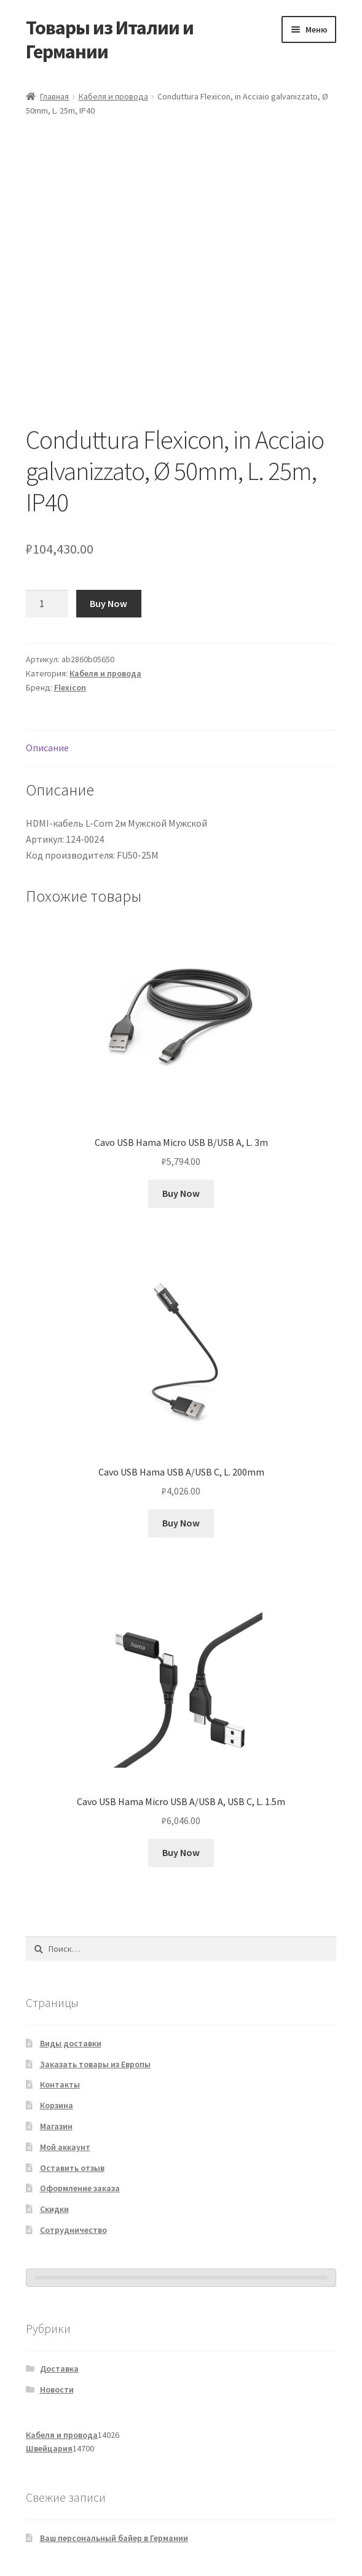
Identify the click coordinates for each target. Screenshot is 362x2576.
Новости (57, 2389)
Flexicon (70, 687)
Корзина (56, 2105)
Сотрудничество (73, 2229)
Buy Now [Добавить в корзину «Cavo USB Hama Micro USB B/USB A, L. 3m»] (181, 1193)
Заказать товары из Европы (95, 2064)
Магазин (56, 2126)
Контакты (60, 2084)
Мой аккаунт (65, 2146)
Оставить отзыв (72, 2167)
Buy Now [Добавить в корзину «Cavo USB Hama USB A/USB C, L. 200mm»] (181, 1523)
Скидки (54, 2208)
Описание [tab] (47, 747)
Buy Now (108, 603)
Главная (54, 96)
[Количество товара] (47, 604)
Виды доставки (70, 2043)
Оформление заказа (80, 2188)
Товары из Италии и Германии (110, 39)
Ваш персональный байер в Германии (114, 2537)
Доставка (59, 2368)
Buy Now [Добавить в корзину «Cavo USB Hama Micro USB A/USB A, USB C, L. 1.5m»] (181, 1852)
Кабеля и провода (113, 96)
